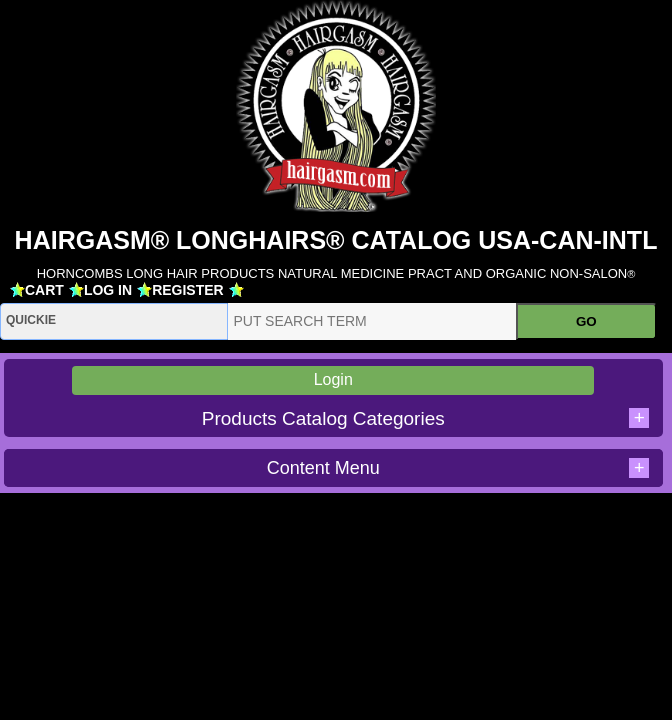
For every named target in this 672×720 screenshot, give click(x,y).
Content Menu (458, 468)
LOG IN (108, 290)
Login (333, 379)
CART (44, 290)
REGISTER (188, 290)
